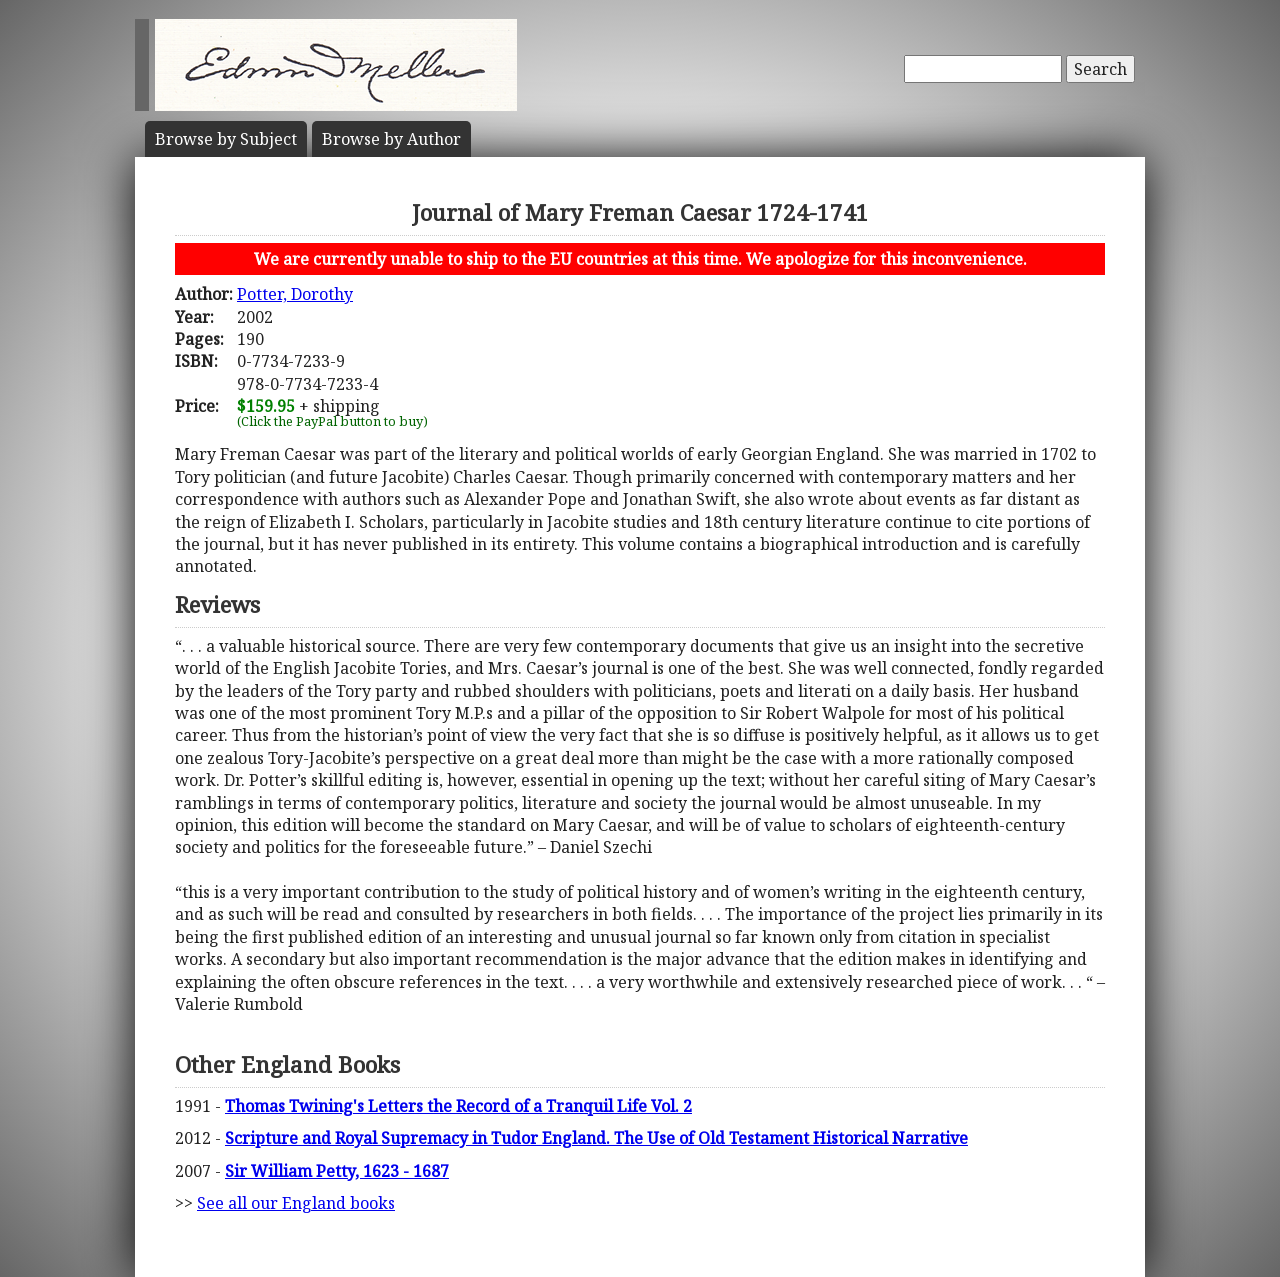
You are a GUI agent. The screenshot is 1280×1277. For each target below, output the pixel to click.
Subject (226, 139)
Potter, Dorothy (295, 294)
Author (391, 139)
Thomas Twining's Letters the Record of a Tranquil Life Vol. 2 (458, 1106)
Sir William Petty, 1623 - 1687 (337, 1171)
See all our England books (296, 1203)
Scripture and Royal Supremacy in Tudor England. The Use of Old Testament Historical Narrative (596, 1138)
